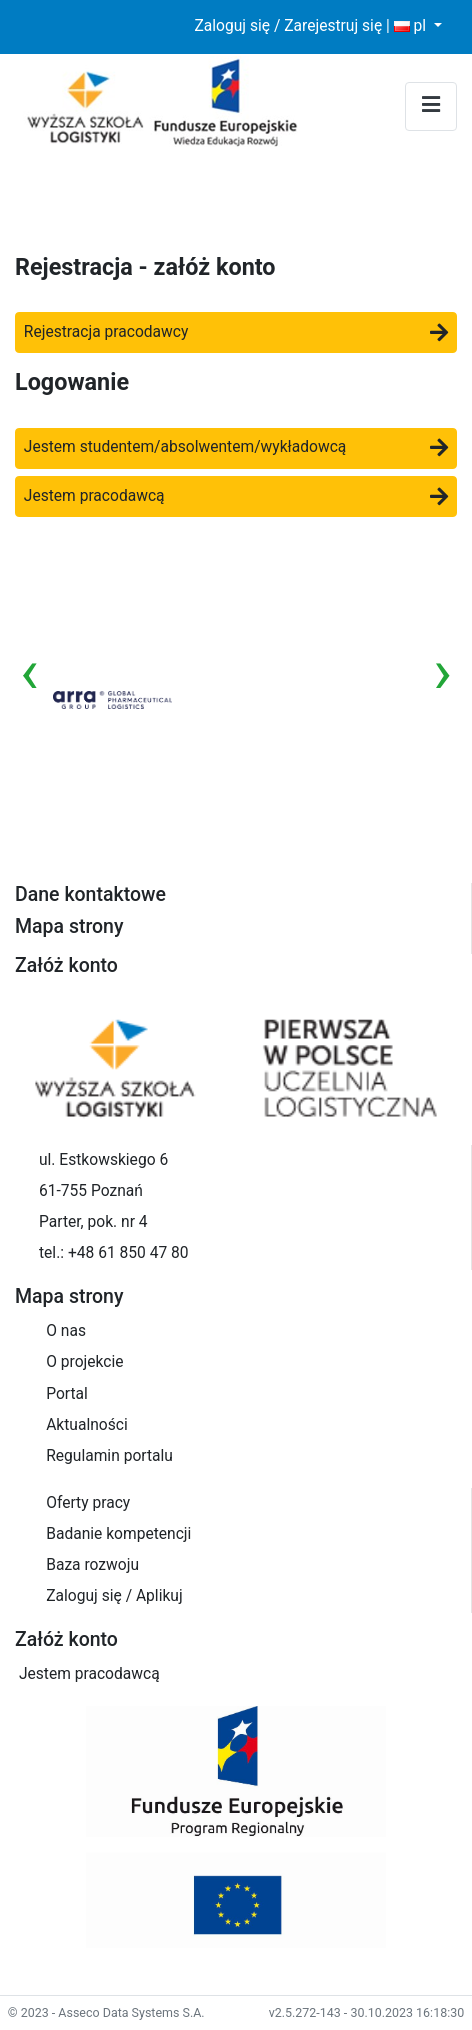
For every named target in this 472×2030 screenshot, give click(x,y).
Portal (67, 1394)
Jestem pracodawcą (236, 496)
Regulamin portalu (109, 1456)
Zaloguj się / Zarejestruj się (288, 26)
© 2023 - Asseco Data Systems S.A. (106, 2012)
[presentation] (29, 672)
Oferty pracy (88, 1503)
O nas (66, 1331)
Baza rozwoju (92, 1565)
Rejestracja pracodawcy (236, 332)
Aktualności (87, 1425)
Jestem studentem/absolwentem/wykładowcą (236, 447)
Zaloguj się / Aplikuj (114, 1596)
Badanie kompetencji (118, 1534)
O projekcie (84, 1362)
